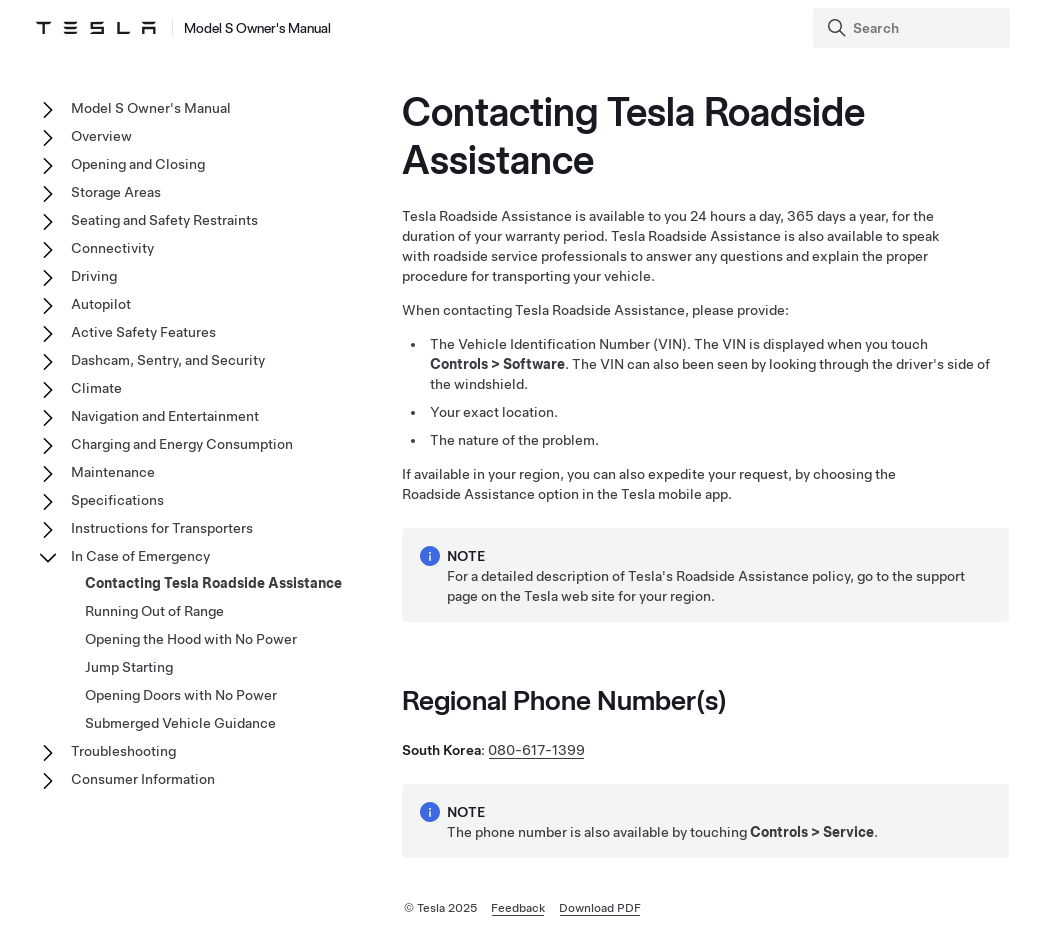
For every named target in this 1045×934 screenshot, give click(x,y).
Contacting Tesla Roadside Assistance (213, 583)
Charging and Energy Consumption (182, 444)
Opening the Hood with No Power (191, 639)
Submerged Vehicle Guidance (180, 723)
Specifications (117, 500)
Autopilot (101, 304)
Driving (94, 276)
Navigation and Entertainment (165, 416)
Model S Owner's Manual (151, 108)
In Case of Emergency (140, 556)
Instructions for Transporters (162, 528)
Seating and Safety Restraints (164, 220)
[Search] (913, 28)
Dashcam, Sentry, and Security (168, 360)
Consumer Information (143, 779)
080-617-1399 (536, 750)
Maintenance (113, 472)
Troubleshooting (123, 751)
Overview (101, 136)
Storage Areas (116, 192)
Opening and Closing (138, 164)
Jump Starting (129, 667)
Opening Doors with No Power (181, 695)
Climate (96, 388)
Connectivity (112, 248)
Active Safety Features (143, 332)
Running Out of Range (154, 611)
